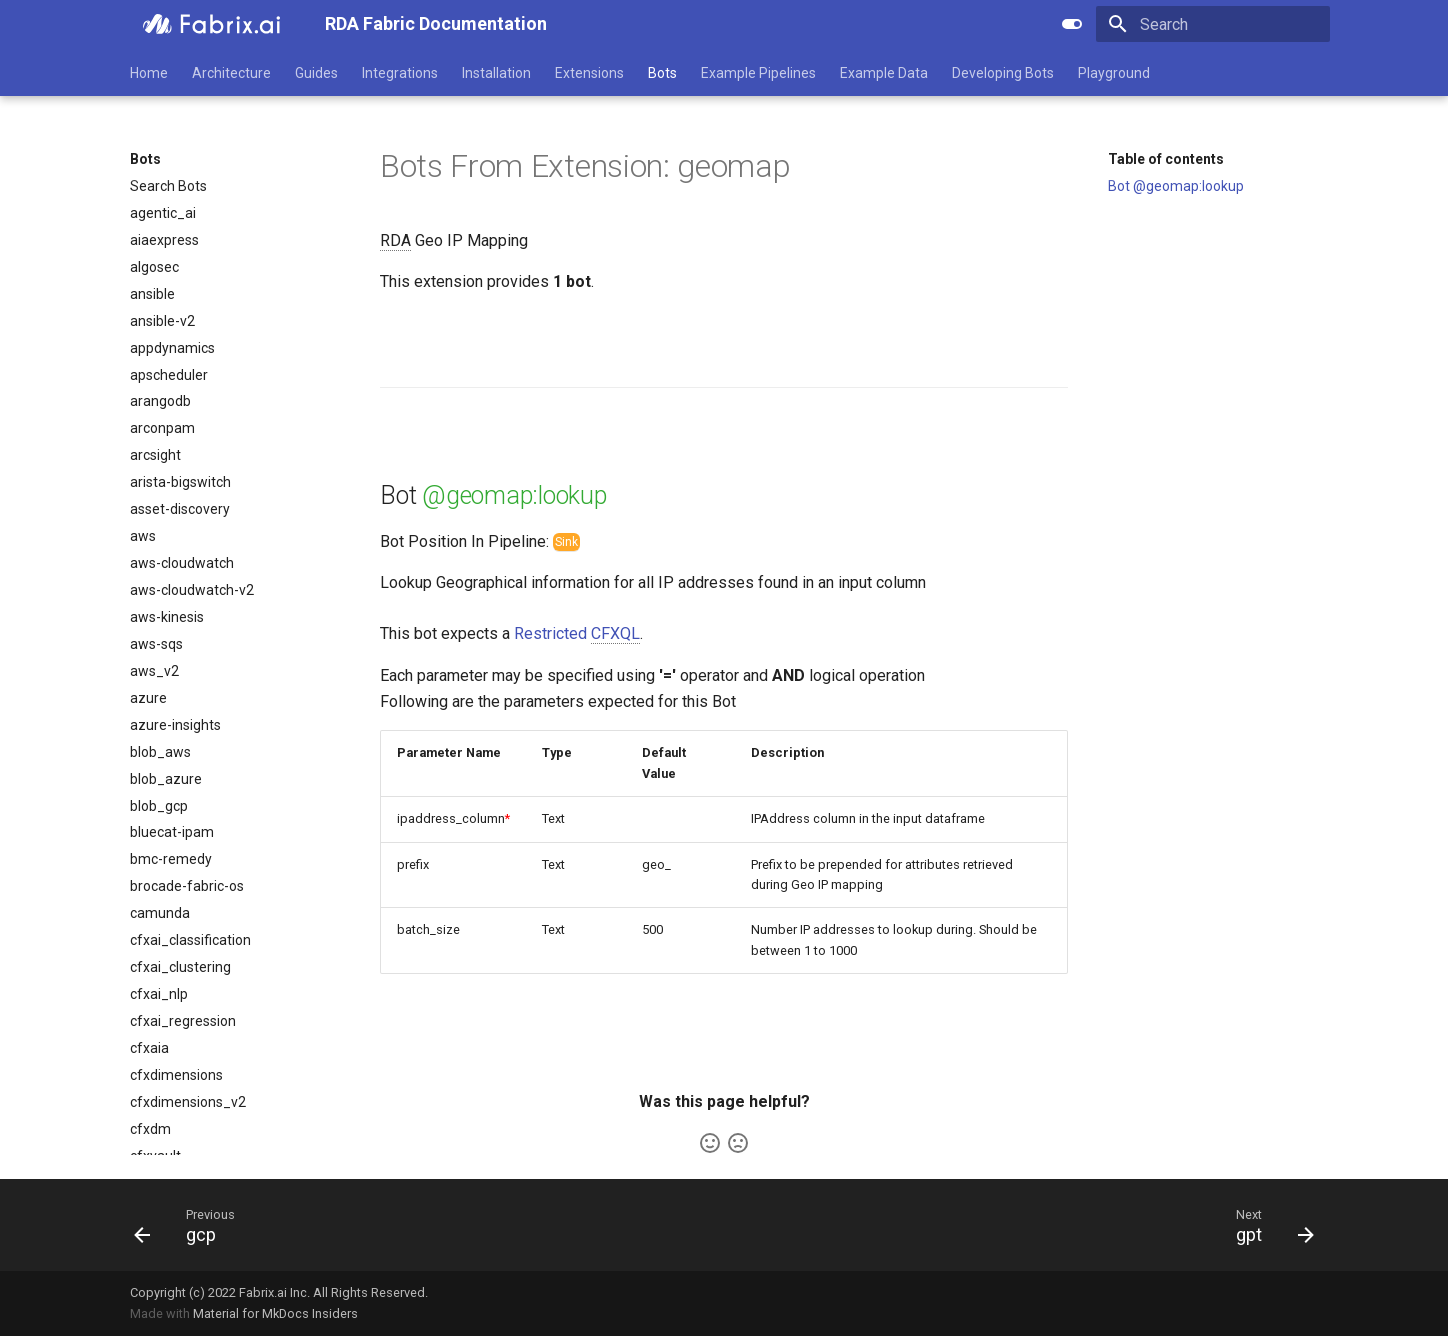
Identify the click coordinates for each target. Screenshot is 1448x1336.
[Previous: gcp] (182, 1225)
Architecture (231, 73)
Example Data (884, 73)
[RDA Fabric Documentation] (211, 24)
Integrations (400, 73)
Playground (1114, 73)
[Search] (1213, 24)
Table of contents (1166, 159)
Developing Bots (1003, 73)
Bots (662, 73)
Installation (496, 73)
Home (149, 73)
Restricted (577, 634)
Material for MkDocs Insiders (275, 1313)
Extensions (589, 73)
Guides (316, 73)
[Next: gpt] (1268, 1225)
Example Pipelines (758, 73)
